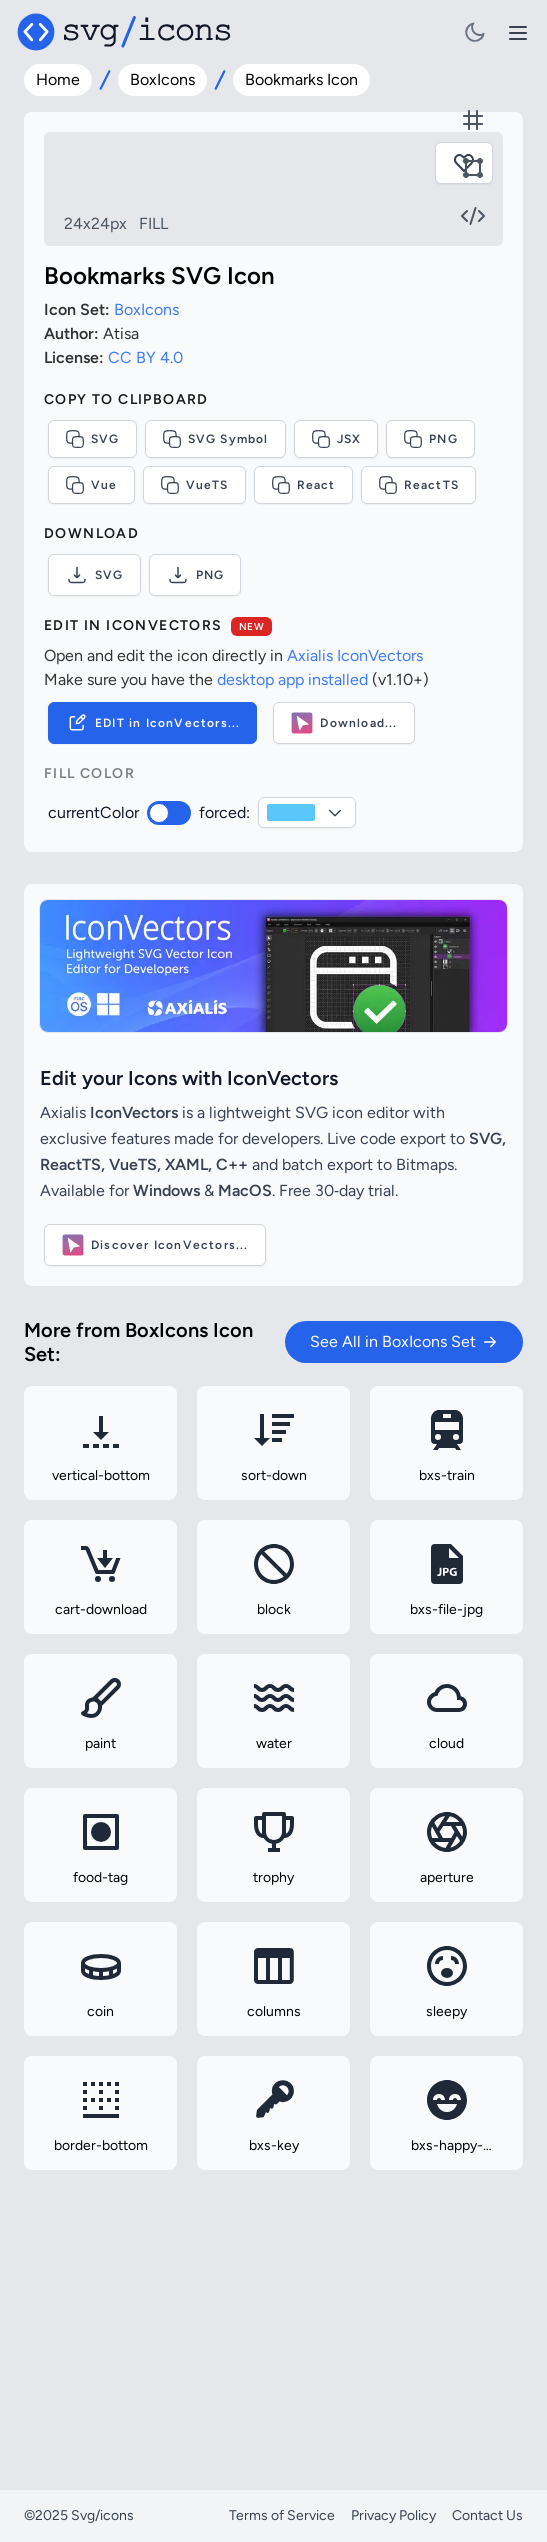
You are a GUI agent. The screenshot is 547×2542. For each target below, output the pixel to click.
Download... (343, 915)
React (303, 677)
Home (58, 79)
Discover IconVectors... (155, 1437)
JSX (336, 631)
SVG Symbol (215, 631)
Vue (91, 677)
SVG (92, 631)
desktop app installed (292, 871)
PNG (430, 631)
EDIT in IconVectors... (152, 915)
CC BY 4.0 (145, 549)
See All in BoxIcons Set (404, 1533)
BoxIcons (162, 79)
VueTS (194, 677)
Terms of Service (282, 2515)
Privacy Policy (393, 2515)
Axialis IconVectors (355, 847)
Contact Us (487, 2515)
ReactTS (418, 677)
